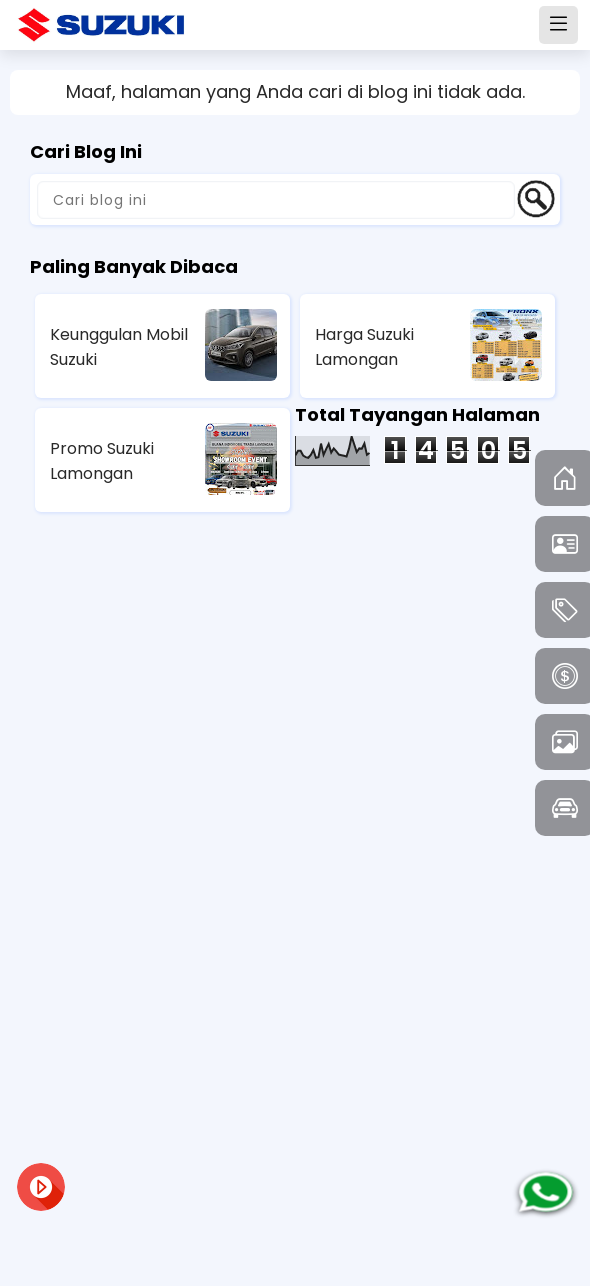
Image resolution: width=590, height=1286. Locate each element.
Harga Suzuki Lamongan (364, 347)
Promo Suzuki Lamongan (102, 461)
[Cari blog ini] (276, 200)
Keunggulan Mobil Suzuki (119, 347)
